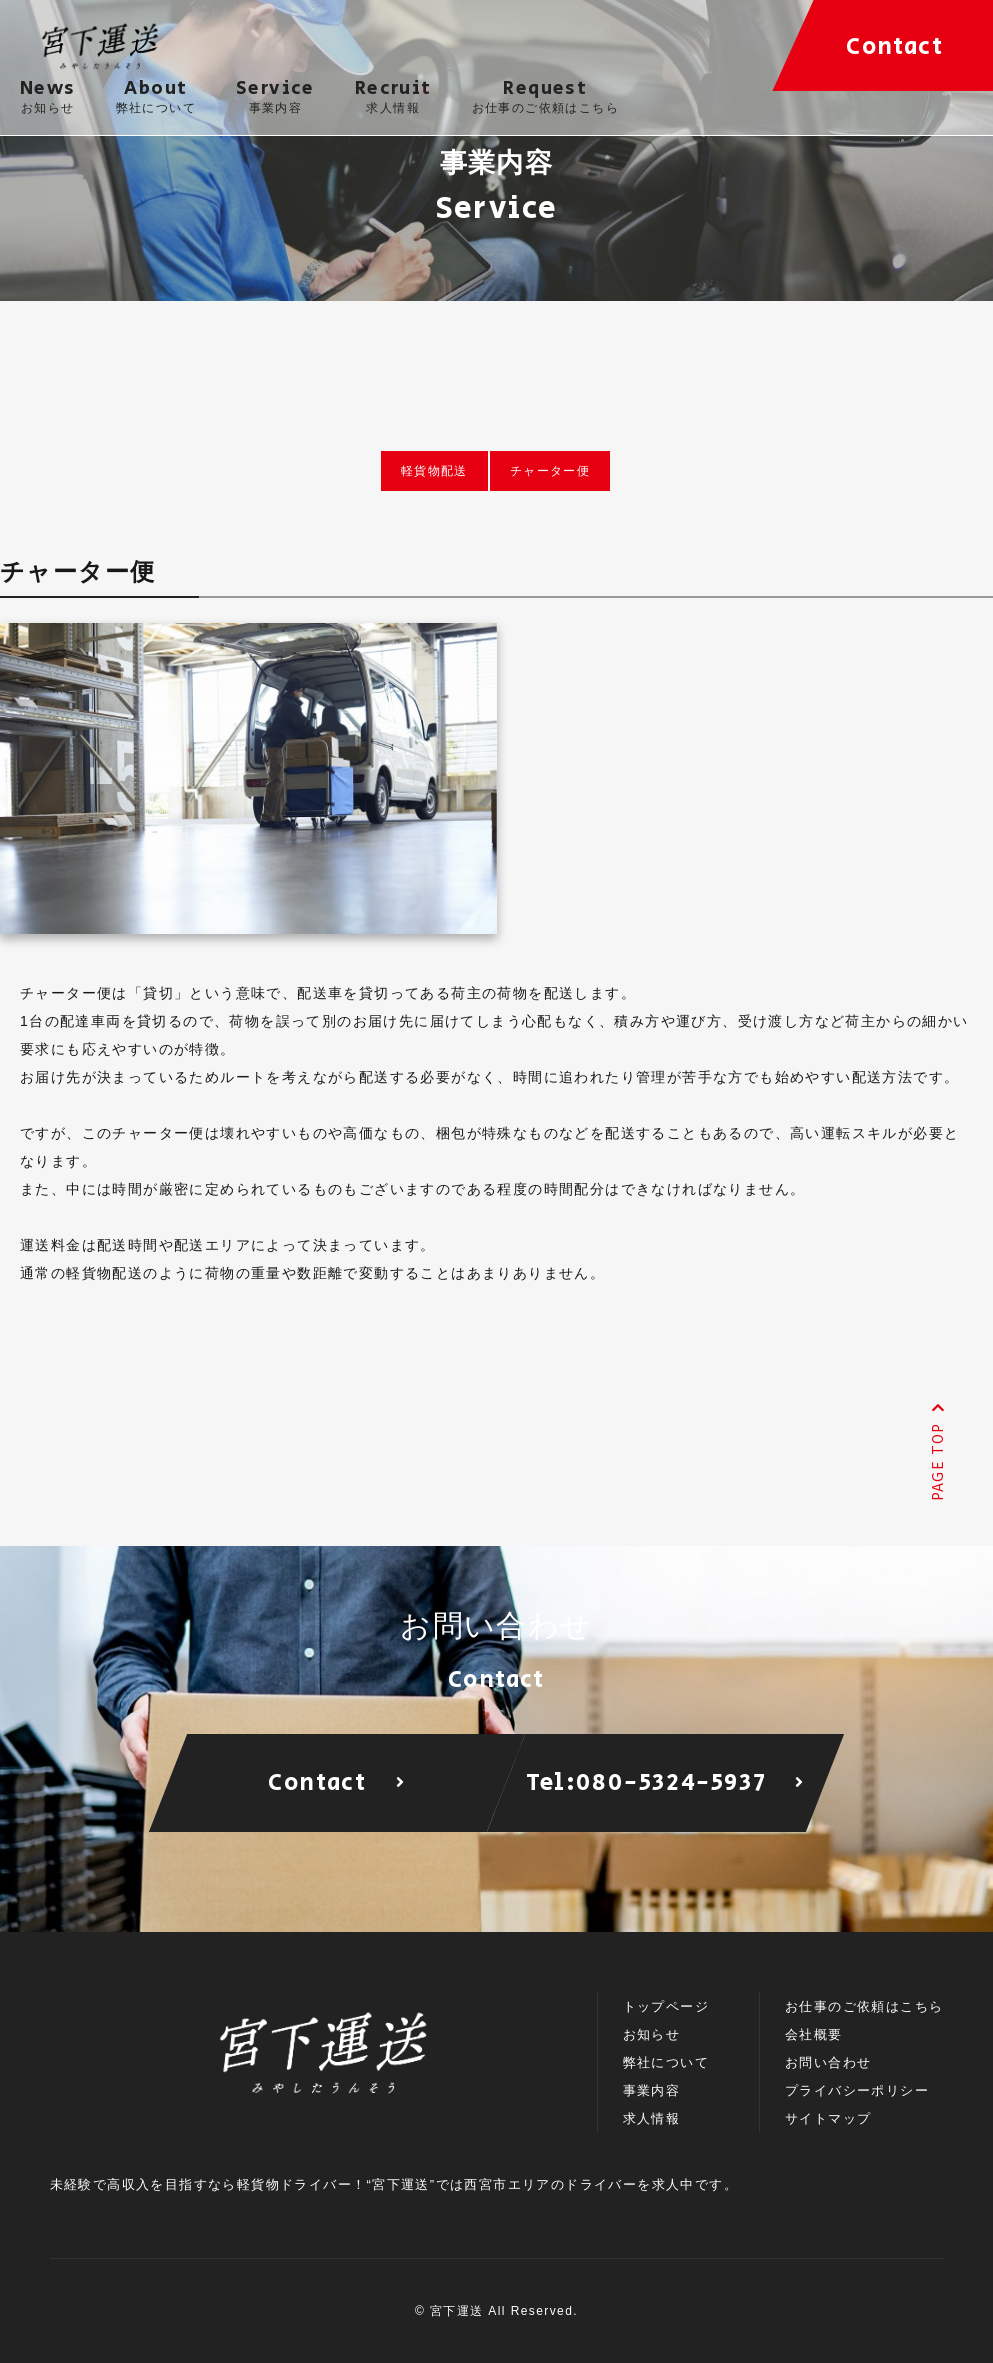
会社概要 (814, 2034)
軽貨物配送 (434, 471)
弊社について (666, 2062)
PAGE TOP (937, 1451)
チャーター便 (550, 471)
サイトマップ (828, 2118)
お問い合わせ (828, 2062)
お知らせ (652, 2034)
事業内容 (652, 2090)
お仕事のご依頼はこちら (864, 2006)
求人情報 (652, 2118)
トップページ (666, 2006)
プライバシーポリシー (857, 2090)
